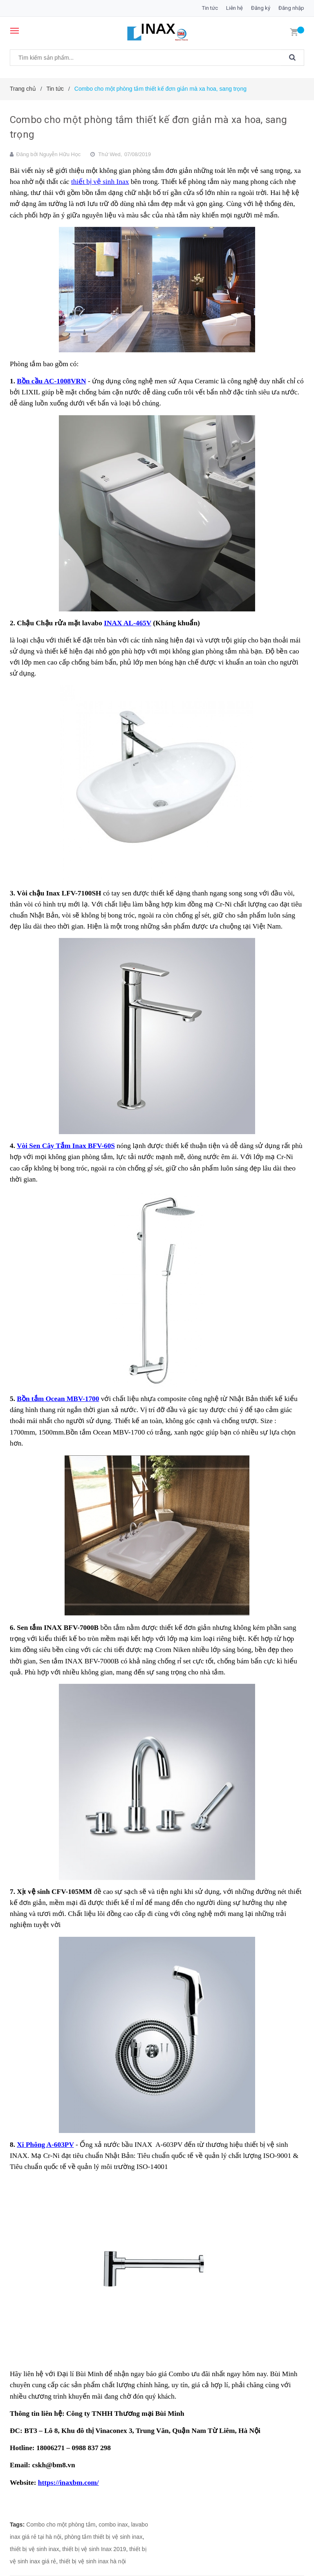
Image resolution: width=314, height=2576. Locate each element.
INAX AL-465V (127, 623)
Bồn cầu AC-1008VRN (51, 381)
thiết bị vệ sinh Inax (100, 182)
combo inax (113, 2524)
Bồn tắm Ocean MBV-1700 (58, 1399)
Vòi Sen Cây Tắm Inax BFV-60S (66, 1146)
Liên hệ (234, 8)
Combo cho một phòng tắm (60, 2524)
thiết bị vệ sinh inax (34, 2549)
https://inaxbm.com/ (68, 2482)
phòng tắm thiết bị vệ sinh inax (104, 2536)
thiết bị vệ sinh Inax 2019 (94, 2549)
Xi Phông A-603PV (45, 2145)
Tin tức (210, 8)
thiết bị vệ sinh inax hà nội (92, 2561)
